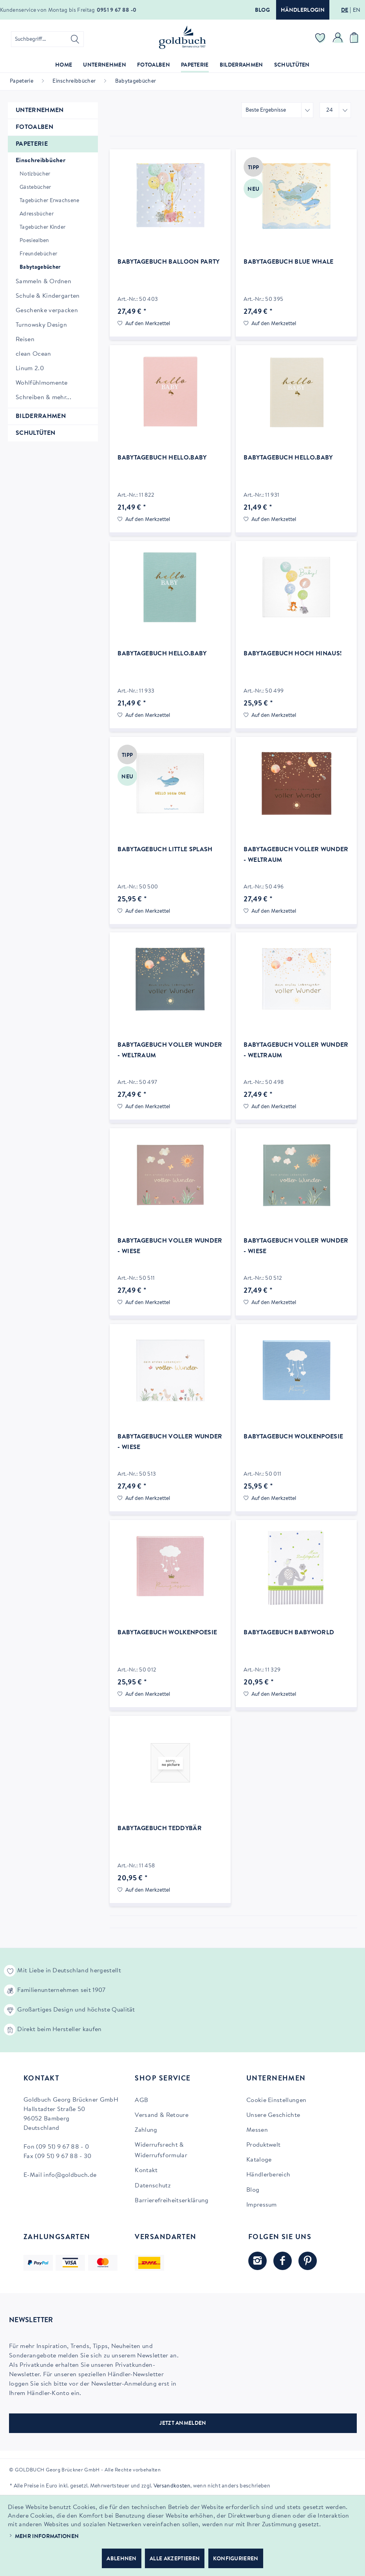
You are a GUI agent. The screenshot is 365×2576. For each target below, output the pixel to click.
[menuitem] (47, 39)
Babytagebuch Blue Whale (288, 262)
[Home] (63, 65)
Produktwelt (263, 2145)
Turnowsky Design (41, 325)
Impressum (261, 2205)
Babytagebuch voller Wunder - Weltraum (296, 855)
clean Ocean (33, 354)
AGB (141, 2100)
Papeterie (32, 144)
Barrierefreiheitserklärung (171, 2201)
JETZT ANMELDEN (182, 2423)
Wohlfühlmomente (42, 383)
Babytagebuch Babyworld (289, 1633)
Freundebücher (38, 254)
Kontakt (146, 2170)
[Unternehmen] (104, 65)
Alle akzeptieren (175, 2559)
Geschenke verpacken (47, 311)
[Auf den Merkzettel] (143, 324)
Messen (257, 2130)
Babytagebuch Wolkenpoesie (293, 1437)
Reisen (25, 339)
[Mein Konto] (338, 39)
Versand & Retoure (161, 2115)
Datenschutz (153, 2186)
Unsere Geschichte (273, 2115)
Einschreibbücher (40, 160)
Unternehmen (40, 110)
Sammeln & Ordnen (43, 282)
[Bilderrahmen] (241, 65)
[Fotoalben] (153, 65)
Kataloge (259, 2160)
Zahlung (146, 2130)
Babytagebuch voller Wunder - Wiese (169, 1246)
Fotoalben (34, 127)
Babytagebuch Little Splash (164, 850)
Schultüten (35, 433)
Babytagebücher (40, 267)
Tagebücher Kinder (42, 227)
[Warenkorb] (355, 39)
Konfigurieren (235, 2559)
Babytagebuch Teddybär (159, 1828)
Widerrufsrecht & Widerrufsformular (161, 2150)
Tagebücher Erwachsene (50, 201)
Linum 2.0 (30, 368)
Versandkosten (172, 2486)
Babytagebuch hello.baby (161, 458)
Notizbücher (35, 174)
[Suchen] (75, 39)
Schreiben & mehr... (43, 397)
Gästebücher (35, 187)
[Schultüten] (292, 65)
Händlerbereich (268, 2175)
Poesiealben (34, 241)
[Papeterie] (195, 65)
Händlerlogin (303, 10)
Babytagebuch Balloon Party (168, 262)
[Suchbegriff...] (47, 39)
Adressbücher (37, 214)
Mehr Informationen (47, 2537)
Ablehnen (122, 2559)
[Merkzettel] (320, 39)
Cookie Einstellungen (276, 2100)
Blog (262, 10)
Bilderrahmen (41, 416)
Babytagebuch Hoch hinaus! (293, 654)
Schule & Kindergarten (48, 296)
